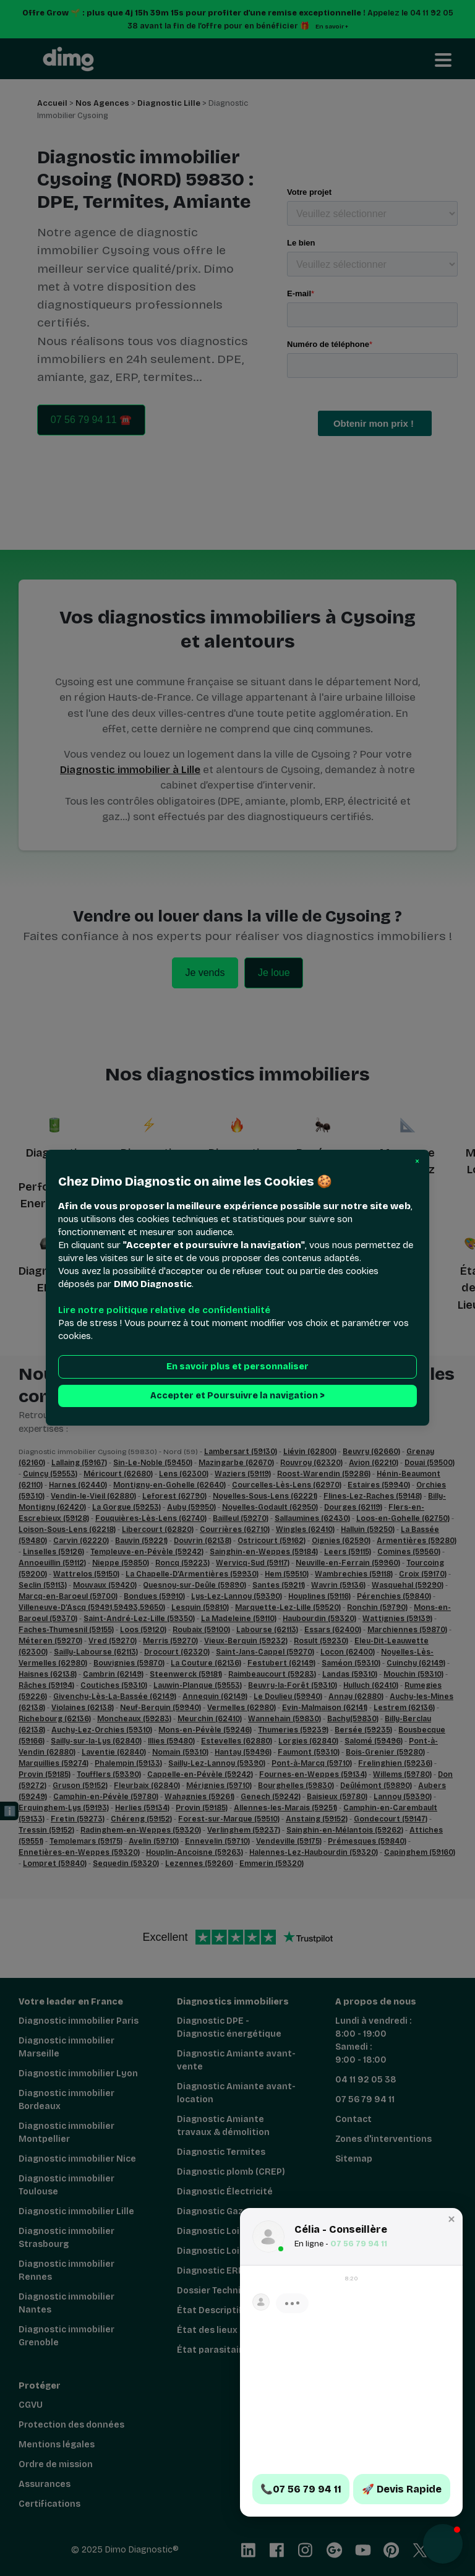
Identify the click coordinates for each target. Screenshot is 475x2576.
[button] (417, 1161)
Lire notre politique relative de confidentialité (164, 1310)
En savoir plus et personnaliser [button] (237, 1367)
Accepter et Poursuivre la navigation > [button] (237, 1396)
